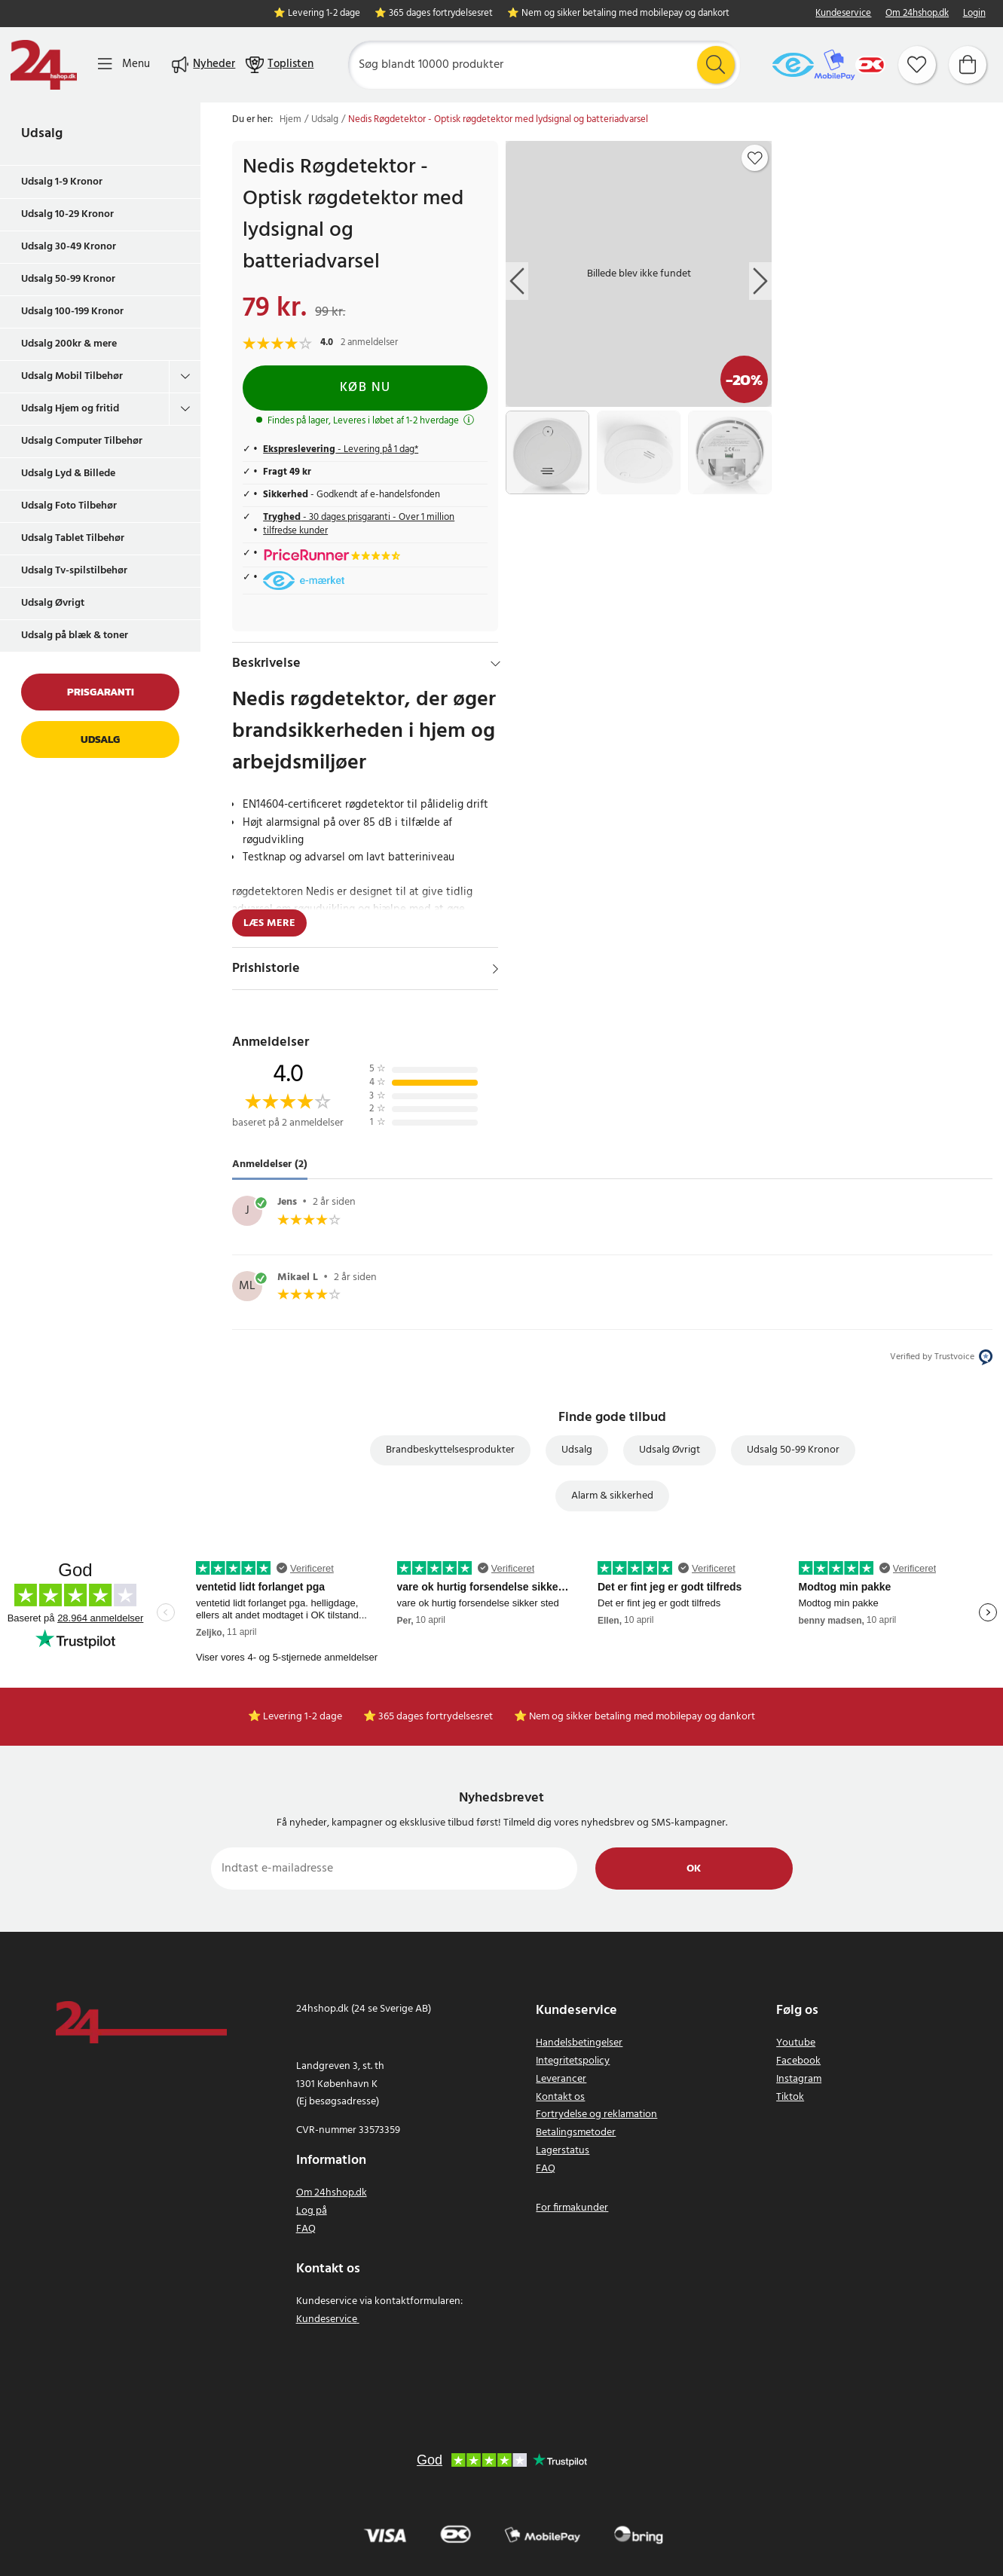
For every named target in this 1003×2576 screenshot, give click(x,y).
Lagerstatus (562, 2150)
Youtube (795, 2043)
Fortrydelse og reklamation (596, 2114)
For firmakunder (572, 2208)
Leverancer (561, 2079)
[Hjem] (44, 65)
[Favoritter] (917, 65)
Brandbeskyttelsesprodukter (450, 1450)
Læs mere (269, 923)
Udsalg (42, 134)
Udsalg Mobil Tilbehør (72, 376)
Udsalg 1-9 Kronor (61, 182)
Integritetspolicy (573, 2061)
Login (974, 14)
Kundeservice (843, 14)
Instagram (798, 2079)
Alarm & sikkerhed (612, 1496)
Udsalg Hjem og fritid (70, 408)
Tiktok (790, 2097)
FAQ (306, 2229)
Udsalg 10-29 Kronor (67, 214)
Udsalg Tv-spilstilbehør (74, 570)
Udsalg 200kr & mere (69, 344)
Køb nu (365, 387)
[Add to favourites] (755, 158)
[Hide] (495, 664)
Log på (311, 2211)
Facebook (798, 2061)
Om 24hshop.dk (917, 14)
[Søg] (543, 65)
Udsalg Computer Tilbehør (81, 441)
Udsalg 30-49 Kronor (68, 246)
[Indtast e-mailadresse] (394, 1868)
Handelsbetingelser (579, 2043)
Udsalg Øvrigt (52, 603)
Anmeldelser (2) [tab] (269, 1164)
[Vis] (495, 969)
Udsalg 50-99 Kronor (68, 279)
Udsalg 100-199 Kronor (72, 311)
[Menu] (124, 64)
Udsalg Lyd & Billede (68, 473)
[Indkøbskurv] (967, 65)
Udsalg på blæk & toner (74, 635)
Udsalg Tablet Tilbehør (72, 538)
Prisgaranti (100, 692)
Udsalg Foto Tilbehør (69, 506)
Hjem (290, 119)
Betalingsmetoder (576, 2132)
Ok (694, 1869)
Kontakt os (560, 2097)
